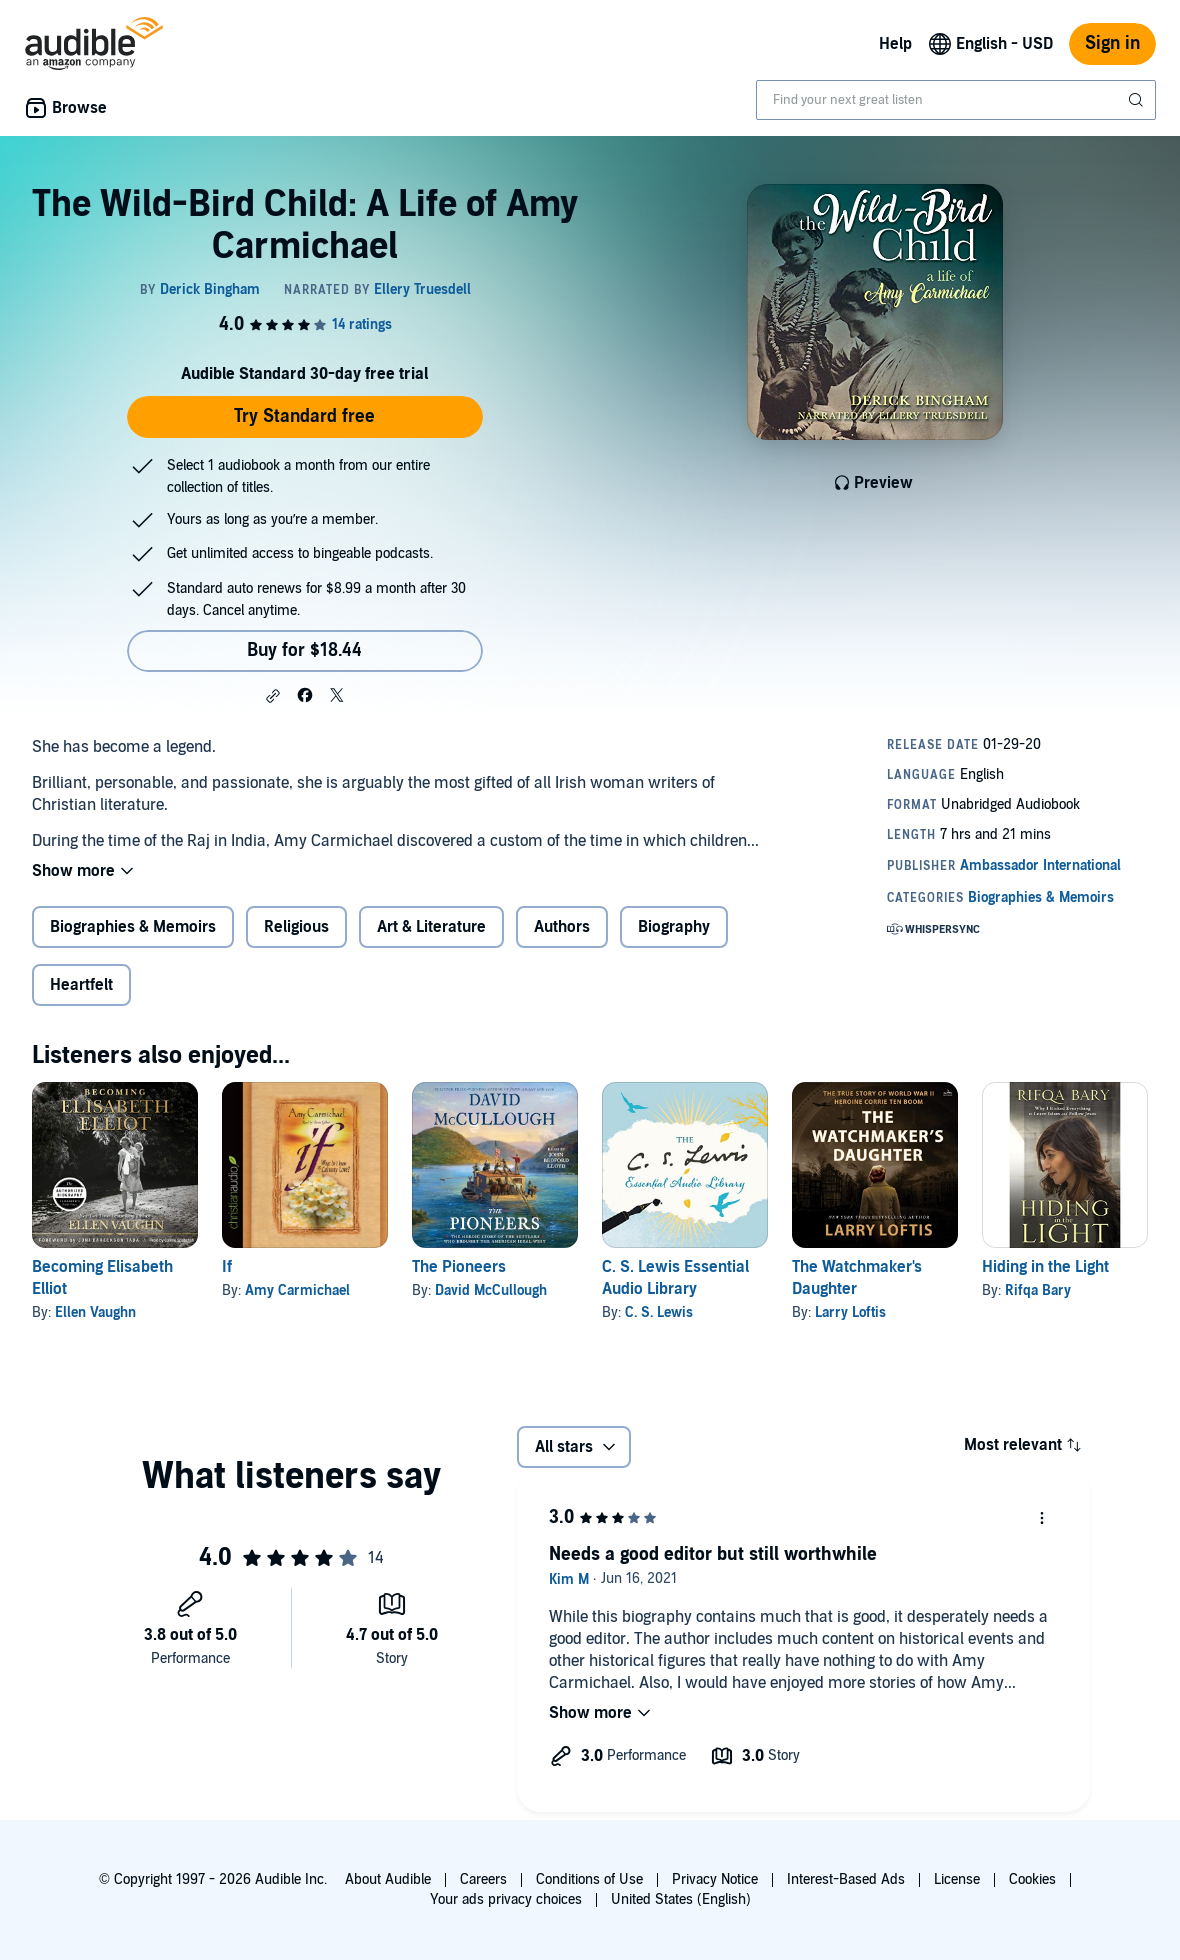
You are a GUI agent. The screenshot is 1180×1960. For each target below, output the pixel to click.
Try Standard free (304, 416)
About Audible (388, 1879)
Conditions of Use (589, 1879)
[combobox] (956, 100)
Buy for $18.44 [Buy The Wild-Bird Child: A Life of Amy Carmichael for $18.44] (304, 650)
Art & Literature (431, 927)
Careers (483, 1879)
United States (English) (681, 1899)
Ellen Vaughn (95, 1312)
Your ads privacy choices (506, 1899)
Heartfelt (81, 985)
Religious (296, 927)
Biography (674, 927)
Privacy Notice (715, 1879)
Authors (562, 927)
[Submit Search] (1138, 100)
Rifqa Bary (1038, 1290)
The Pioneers (459, 1267)
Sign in (1112, 43)
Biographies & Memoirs (133, 927)
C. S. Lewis (659, 1312)
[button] (273, 696)
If (227, 1267)
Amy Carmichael (297, 1290)
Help (895, 44)
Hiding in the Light (1045, 1267)
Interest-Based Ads (846, 1879)
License (957, 1879)
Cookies (1032, 1879)
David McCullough (491, 1290)
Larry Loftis (850, 1312)
